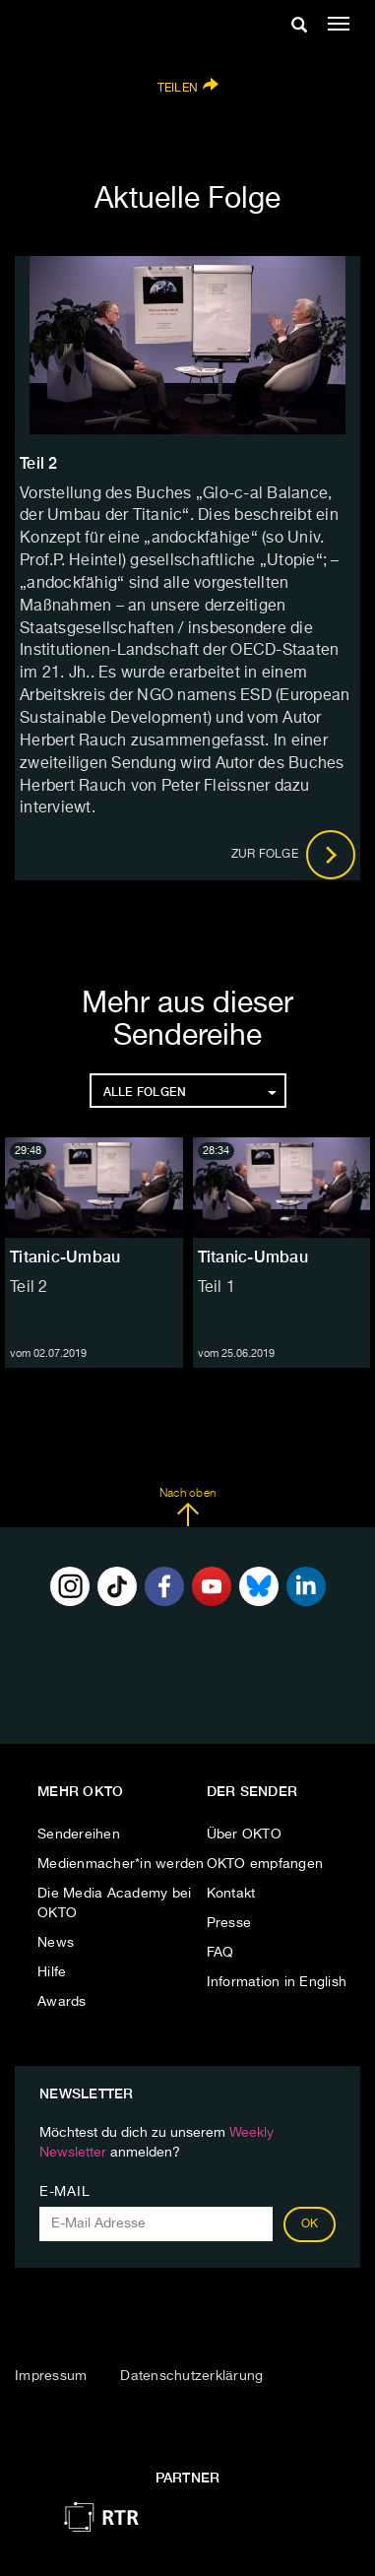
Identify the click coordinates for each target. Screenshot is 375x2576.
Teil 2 (29, 1288)
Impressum (51, 2376)
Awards (62, 2002)
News (55, 1943)
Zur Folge (293, 854)
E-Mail (64, 2192)
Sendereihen (78, 1834)
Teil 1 (217, 1288)
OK (310, 2224)
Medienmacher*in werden (121, 1864)
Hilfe (51, 1972)
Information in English (277, 1982)
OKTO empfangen (265, 1864)
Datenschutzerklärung (191, 2376)
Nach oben (187, 1507)
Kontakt (231, 1893)
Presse (229, 1923)
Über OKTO (244, 1834)
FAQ (220, 1953)
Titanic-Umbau (65, 1257)
